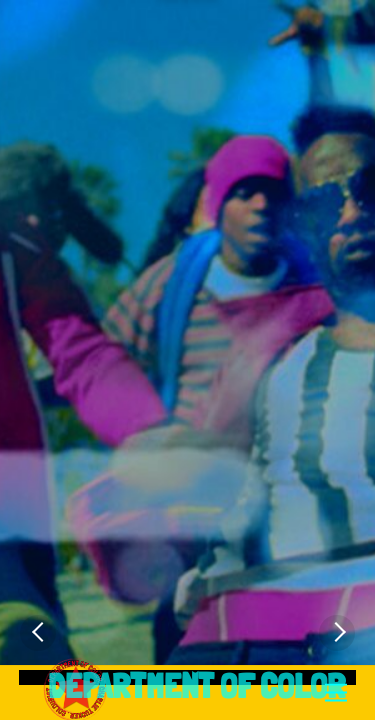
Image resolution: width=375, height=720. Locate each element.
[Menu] (336, 693)
